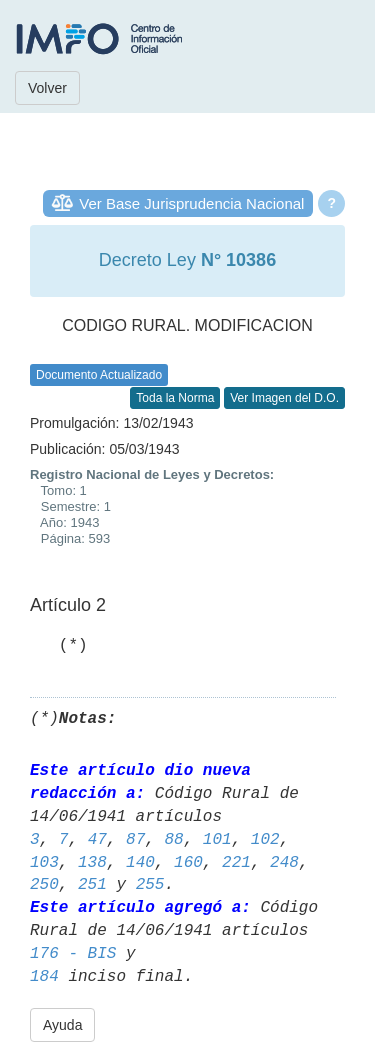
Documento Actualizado (99, 375)
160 (188, 863)
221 (236, 863)
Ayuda (62, 1025)
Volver (47, 88)
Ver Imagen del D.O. (284, 398)
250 (44, 885)
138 (92, 863)
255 (150, 885)
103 (44, 863)
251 (92, 885)
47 (97, 840)
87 (135, 840)
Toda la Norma (175, 398)
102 (265, 840)
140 (140, 863)
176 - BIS (73, 954)
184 (44, 977)
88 (173, 840)
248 (284, 863)
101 (217, 840)
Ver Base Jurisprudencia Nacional (191, 203)
